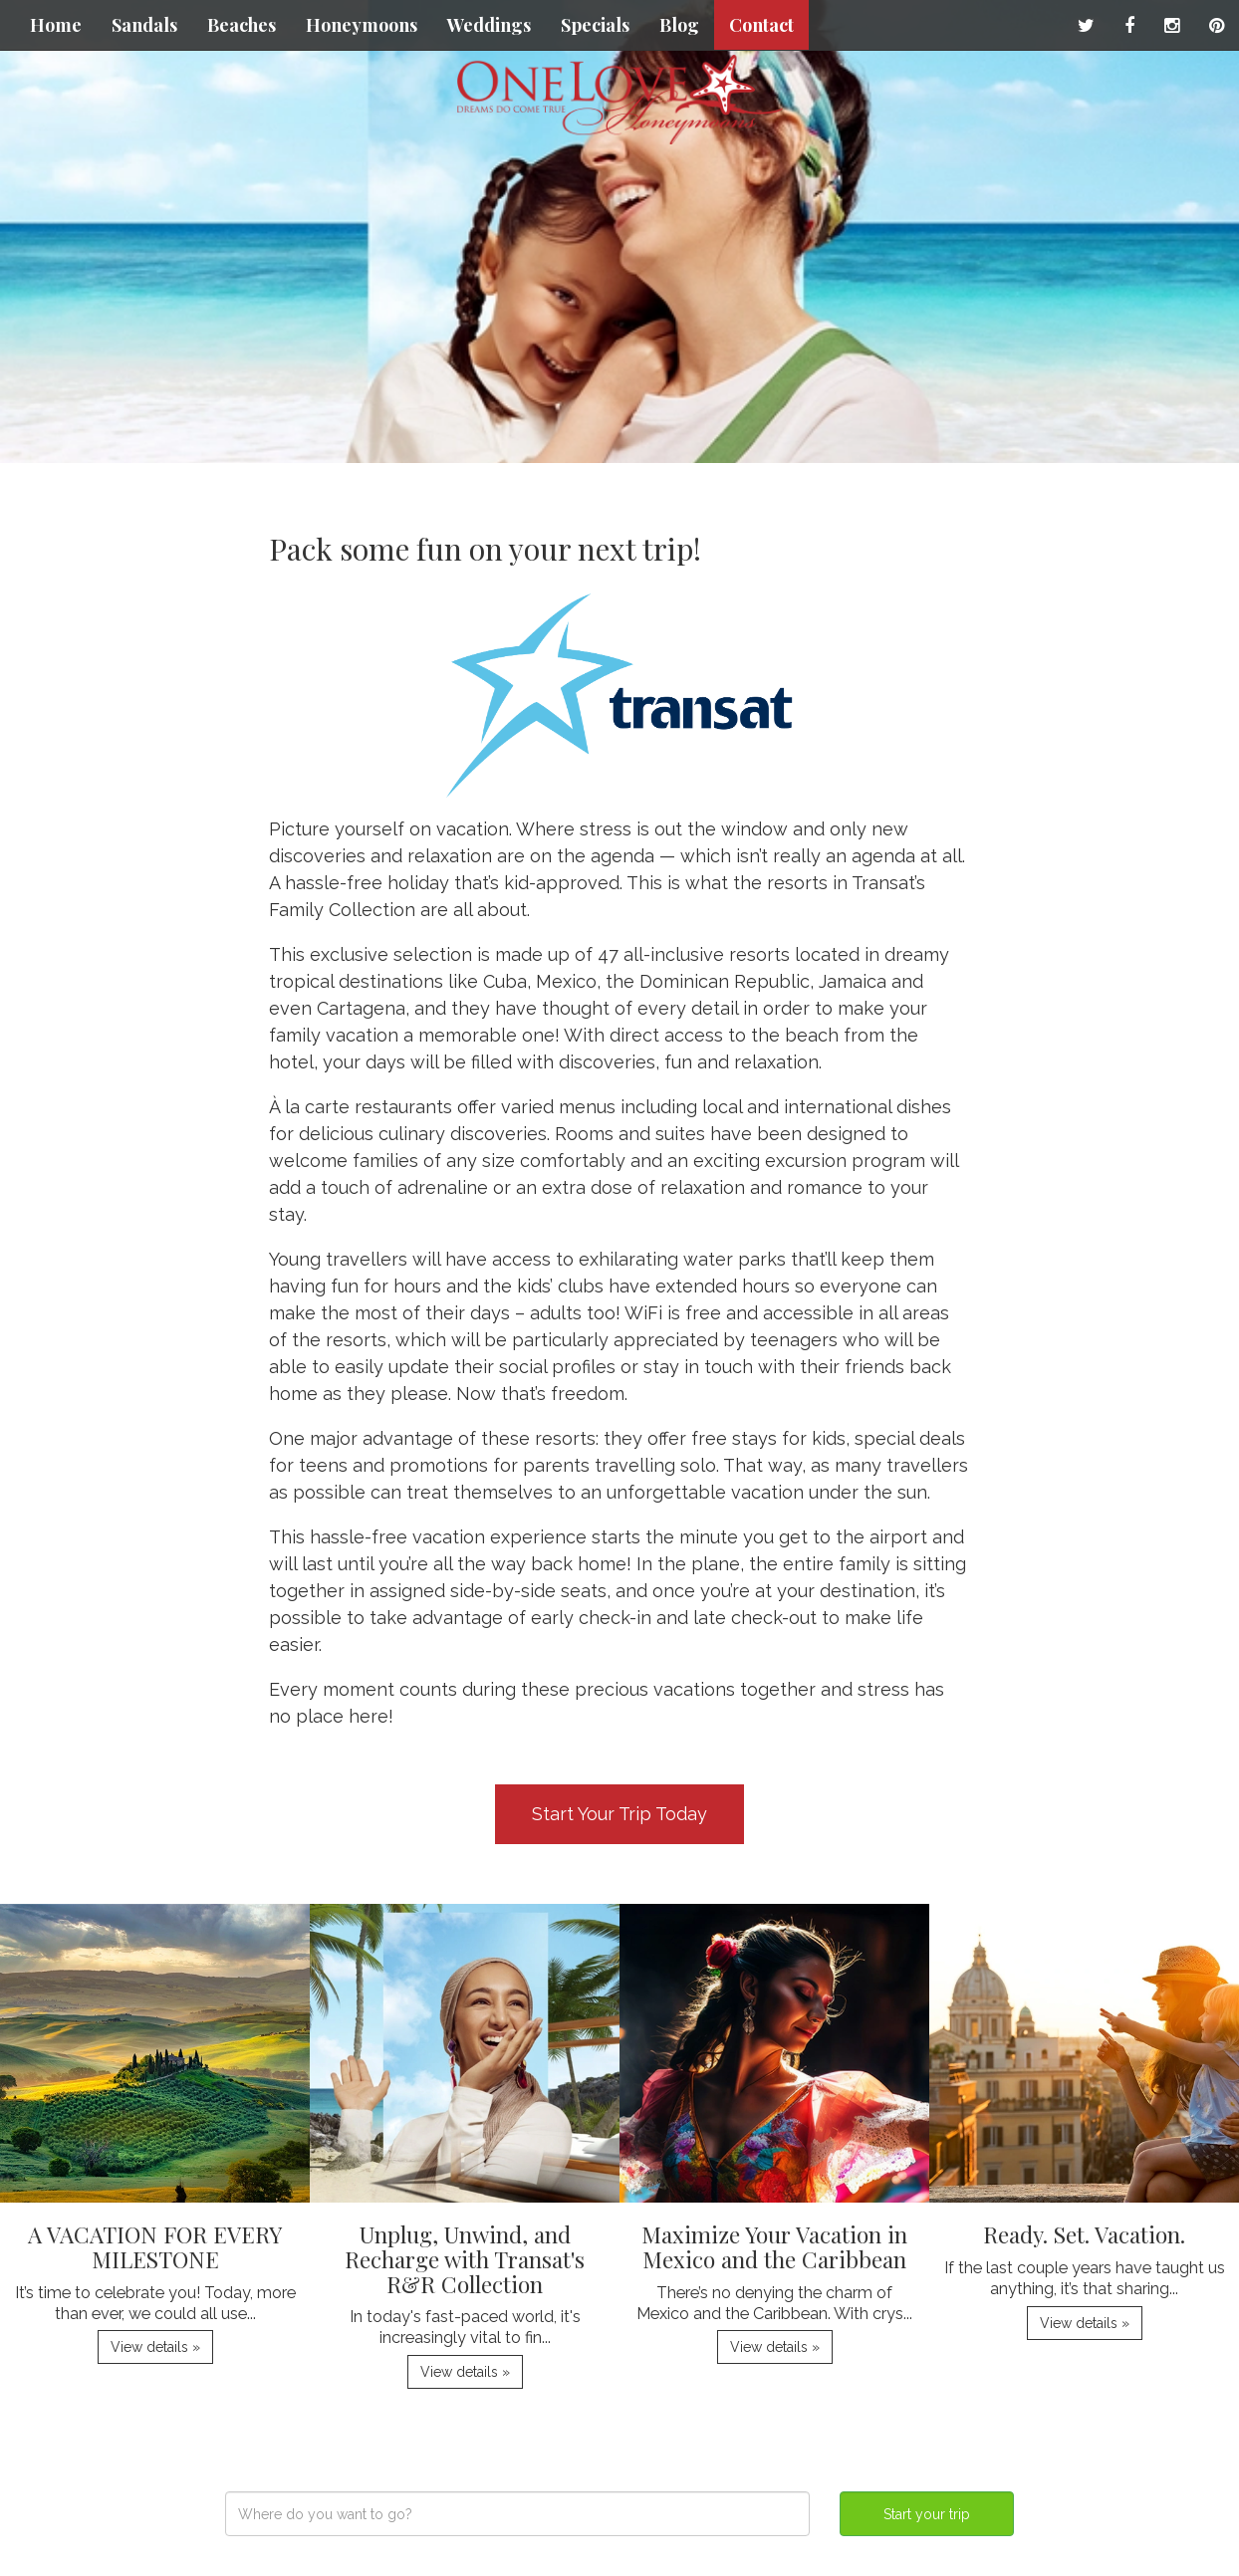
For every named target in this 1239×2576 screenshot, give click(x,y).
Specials (595, 25)
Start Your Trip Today (619, 1813)
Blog (679, 25)
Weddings (489, 25)
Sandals (144, 25)
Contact (761, 25)
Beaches (241, 25)
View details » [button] (155, 2347)
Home (56, 25)
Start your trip (926, 2514)
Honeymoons (361, 25)
